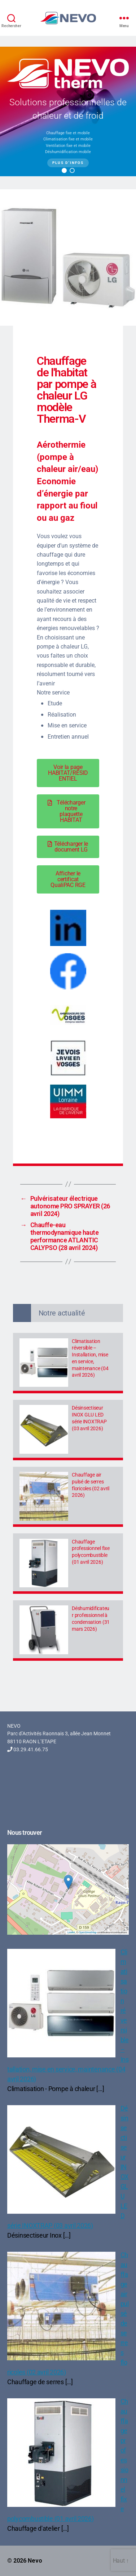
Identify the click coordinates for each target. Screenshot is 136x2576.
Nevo (35, 2560)
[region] (68, 111)
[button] (64, 170)
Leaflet (71, 1932)
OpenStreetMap (87, 1932)
